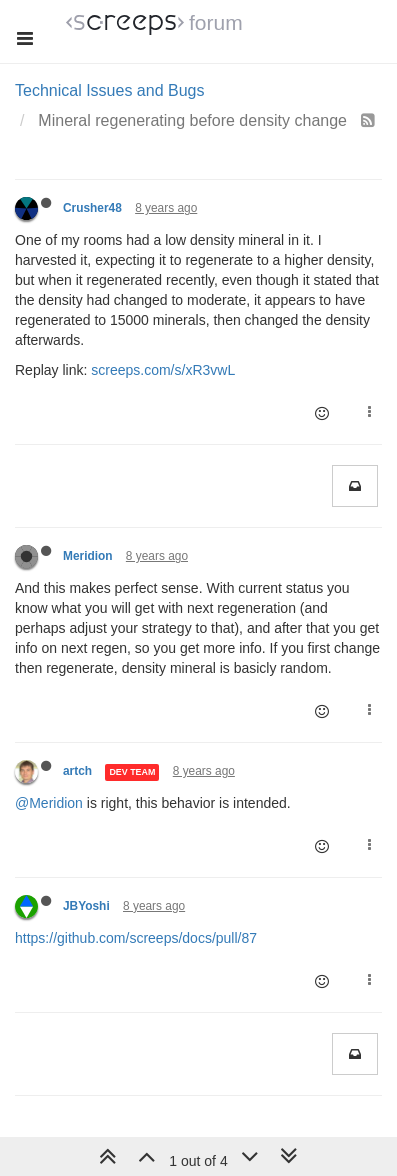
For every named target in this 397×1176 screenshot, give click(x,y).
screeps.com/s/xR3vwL (163, 370)
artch (77, 771)
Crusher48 (92, 208)
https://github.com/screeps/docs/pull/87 (136, 938)
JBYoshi (86, 906)
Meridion (88, 556)
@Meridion (49, 803)
